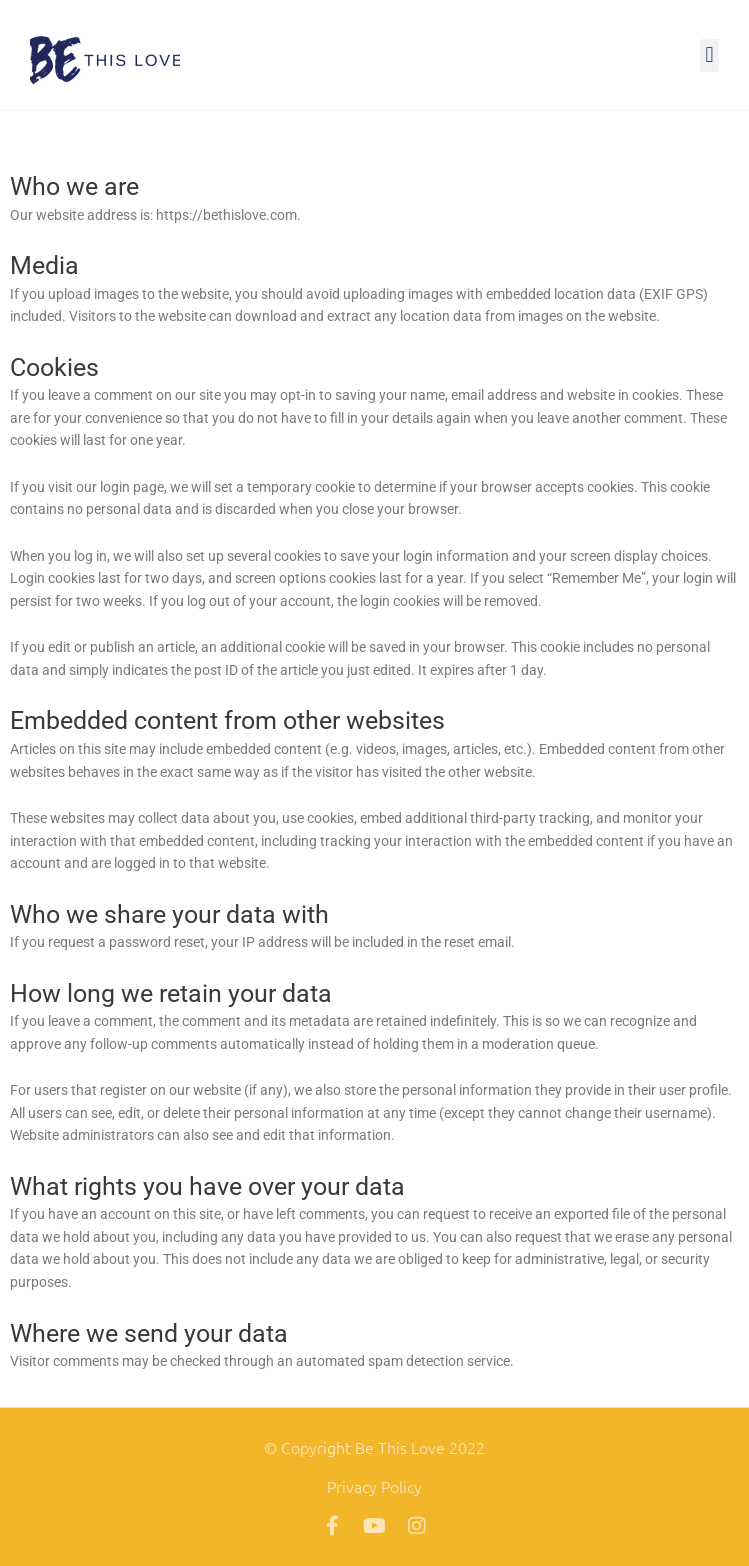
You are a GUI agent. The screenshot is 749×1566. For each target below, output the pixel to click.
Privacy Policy (374, 1486)
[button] (709, 55)
